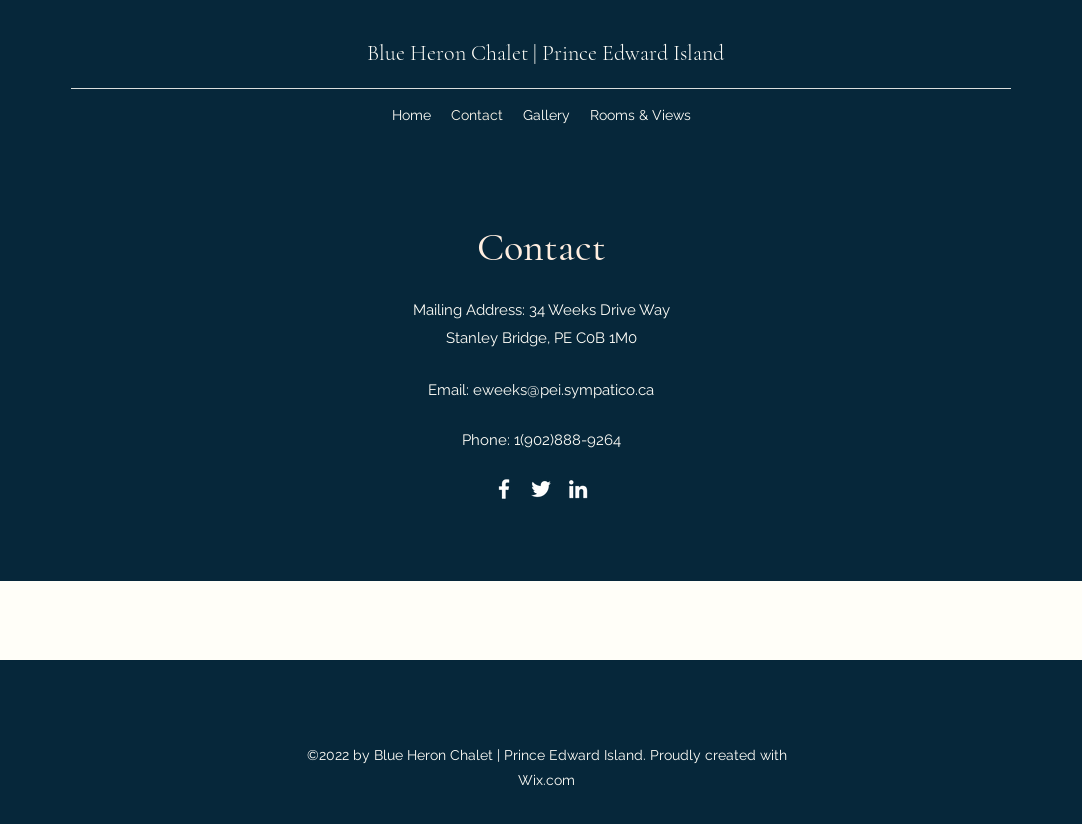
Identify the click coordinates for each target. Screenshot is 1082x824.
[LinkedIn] (578, 489)
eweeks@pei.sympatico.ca (563, 390)
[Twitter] (541, 489)
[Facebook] (504, 489)
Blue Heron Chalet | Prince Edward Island (545, 53)
